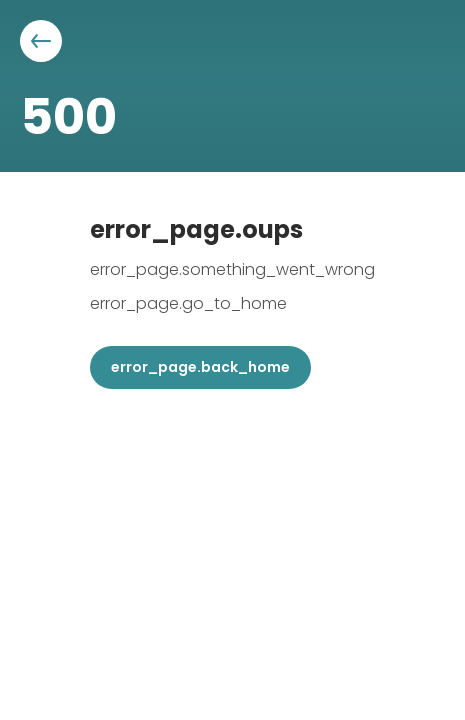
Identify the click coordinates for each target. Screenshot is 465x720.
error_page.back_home (200, 367)
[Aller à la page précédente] (41, 41)
